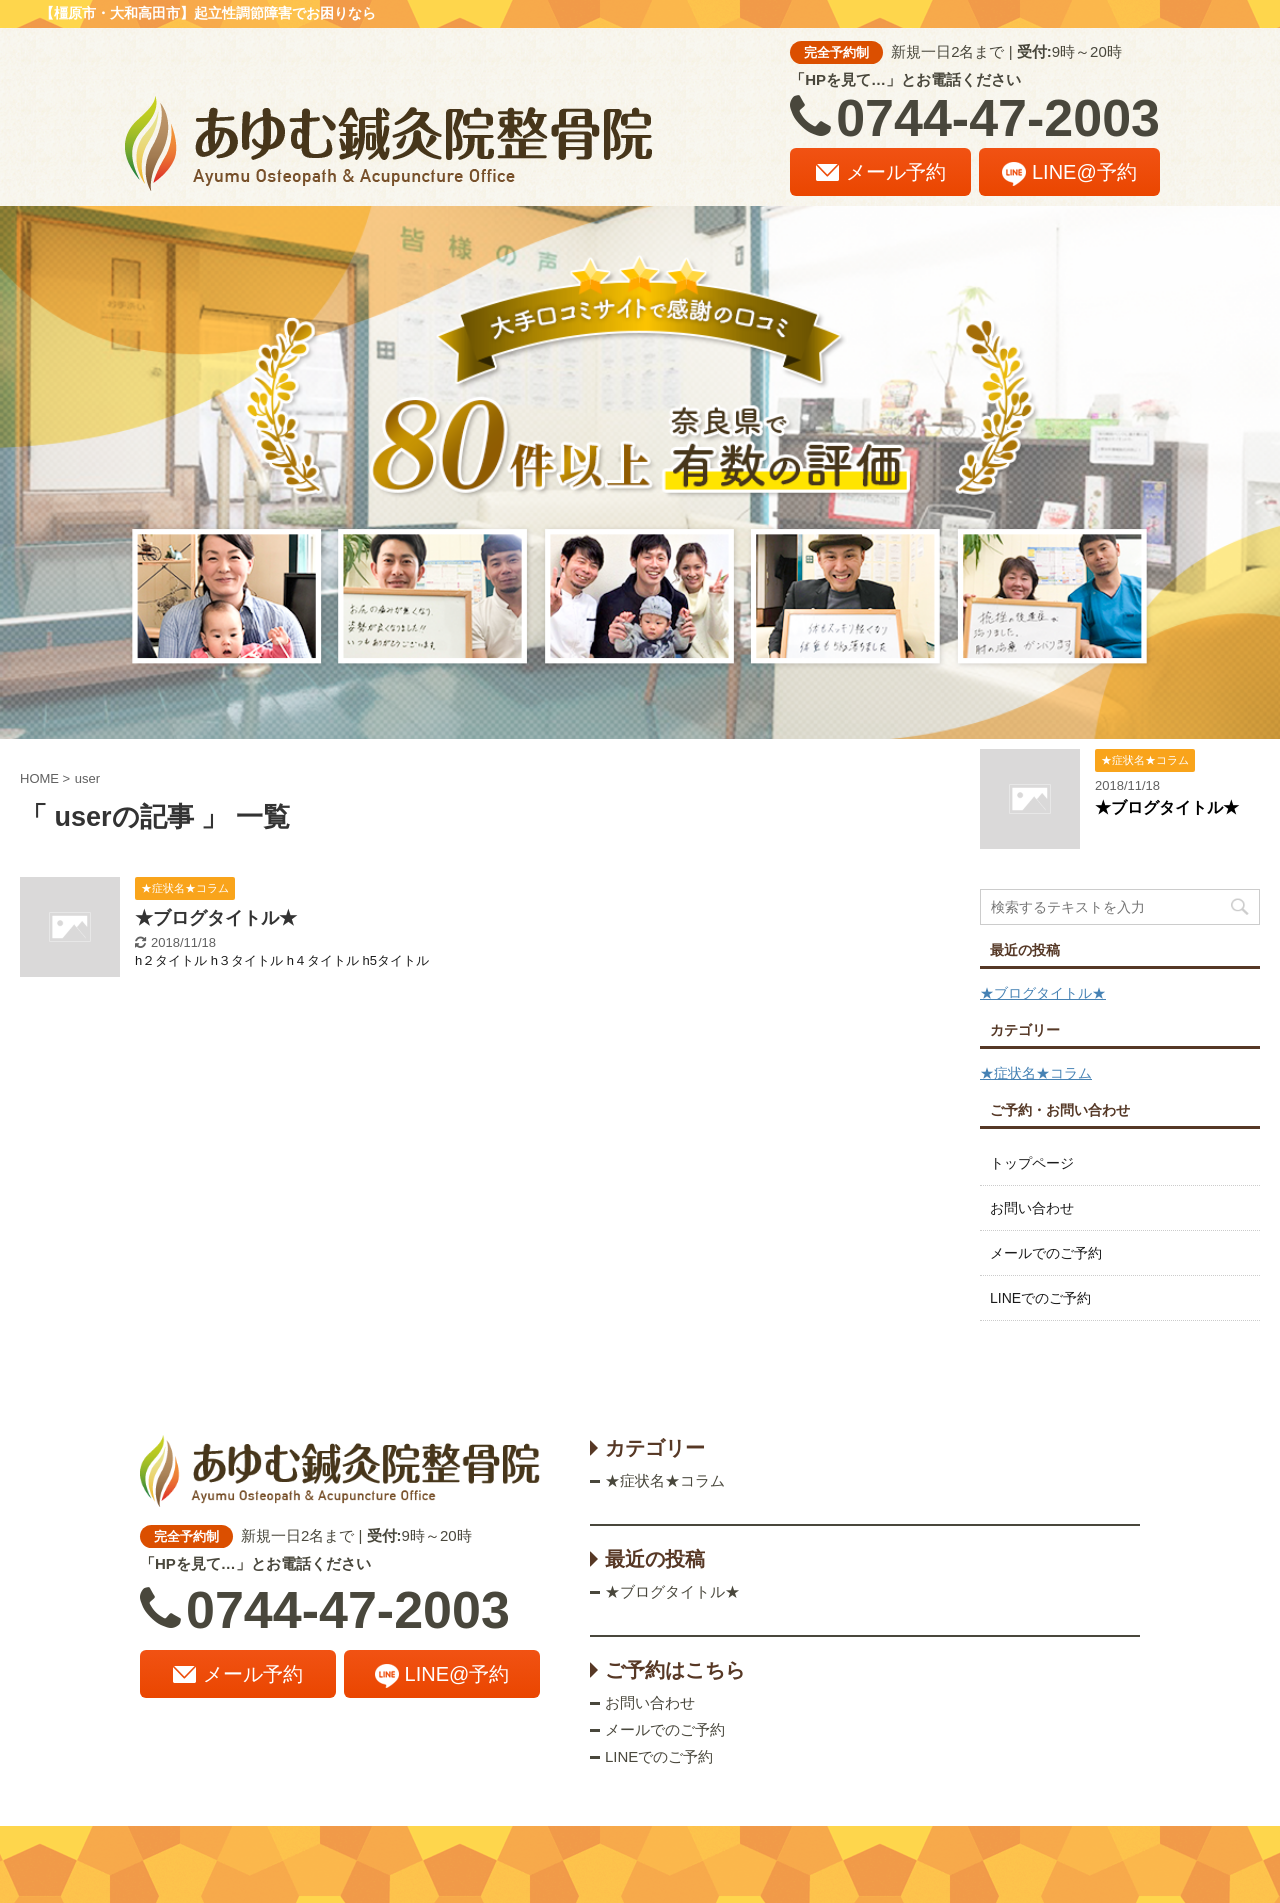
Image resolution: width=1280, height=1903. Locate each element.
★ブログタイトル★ (216, 918)
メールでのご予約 (1046, 1253)
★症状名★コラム (1036, 1073)
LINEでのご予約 (1040, 1298)
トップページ (1032, 1163)
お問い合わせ (1032, 1208)
